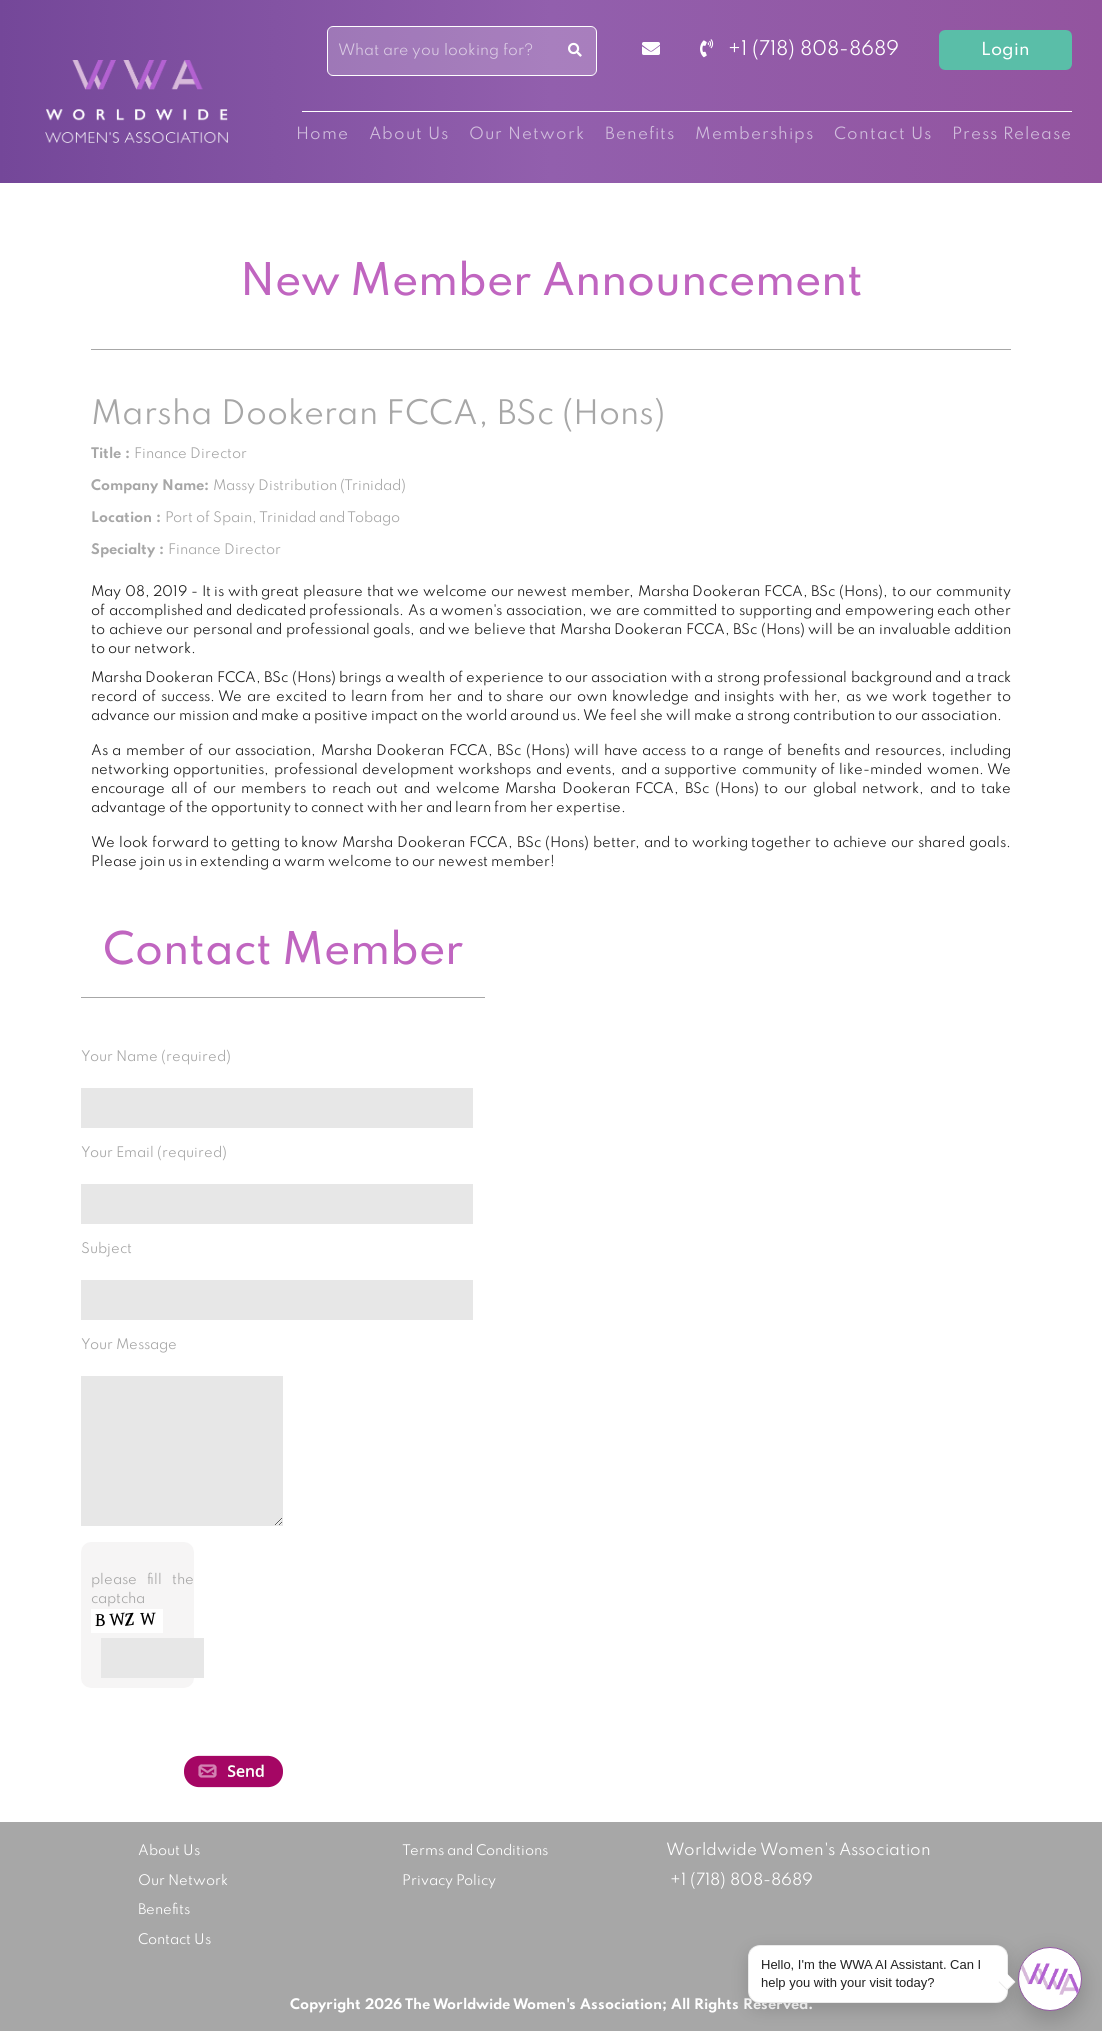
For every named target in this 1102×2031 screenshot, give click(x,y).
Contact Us (883, 134)
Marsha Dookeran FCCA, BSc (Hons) (378, 415)
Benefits (640, 134)
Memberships (754, 134)
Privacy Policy (449, 1881)
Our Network (527, 134)
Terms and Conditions (475, 1851)
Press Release (1012, 134)
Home (322, 134)
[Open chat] (1050, 1979)
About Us (409, 134)
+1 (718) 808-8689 (799, 50)
